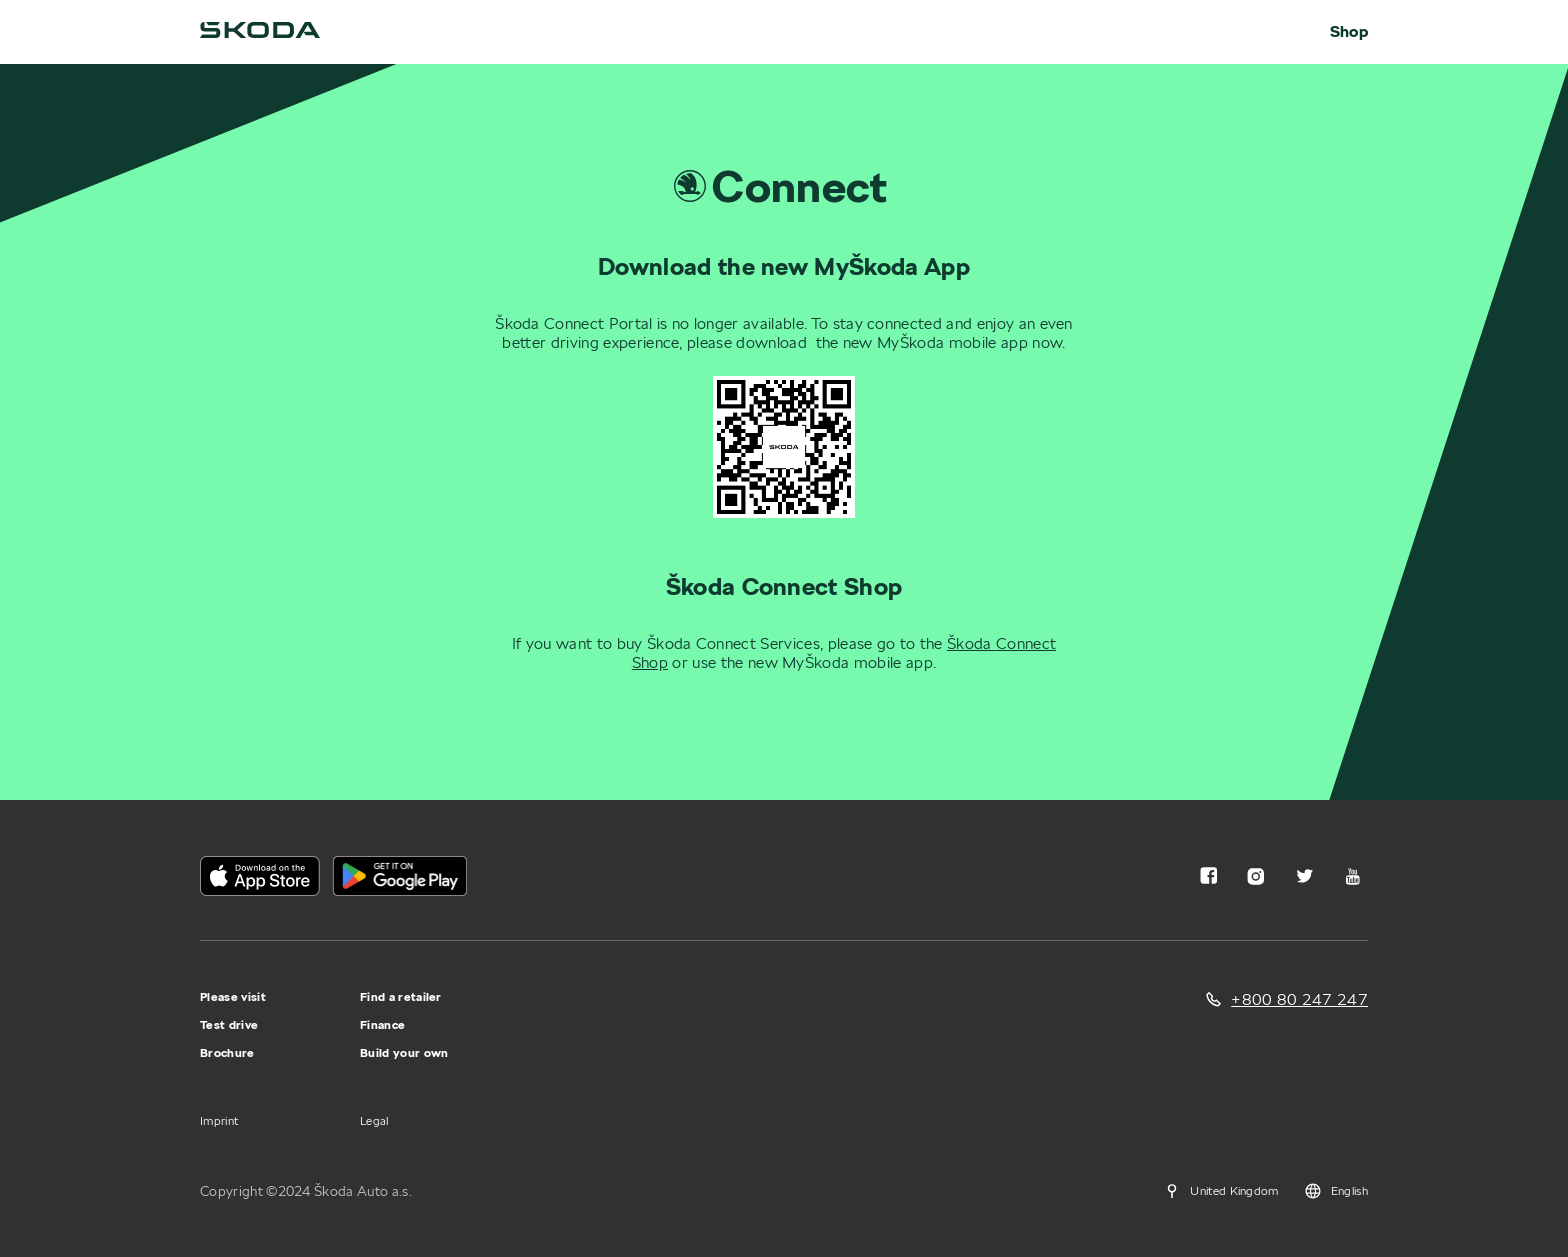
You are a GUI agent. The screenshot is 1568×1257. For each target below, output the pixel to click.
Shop (1349, 32)
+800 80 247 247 (1299, 999)
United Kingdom (1220, 1191)
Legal (374, 1120)
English (1335, 1191)
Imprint (219, 1120)
